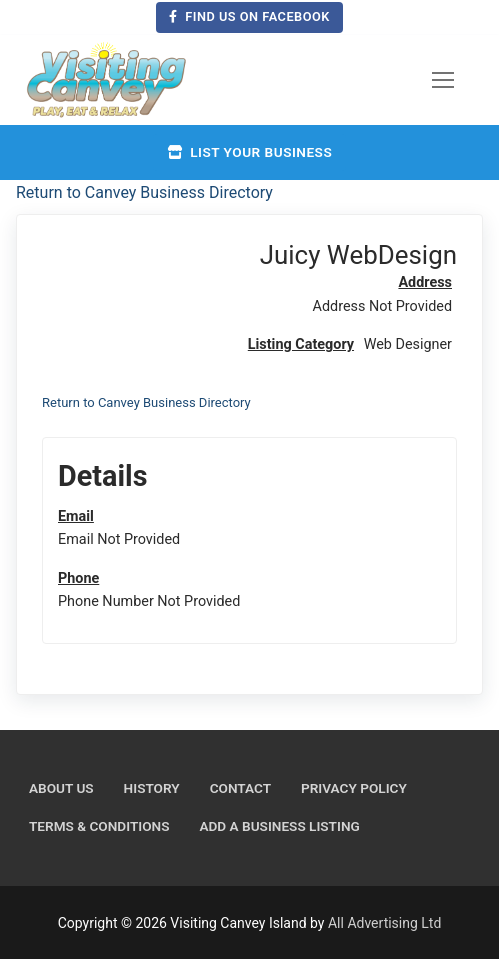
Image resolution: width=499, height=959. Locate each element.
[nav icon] (443, 80)
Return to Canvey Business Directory (144, 192)
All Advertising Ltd (384, 923)
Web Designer (408, 344)
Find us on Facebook (249, 16)
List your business (249, 152)
